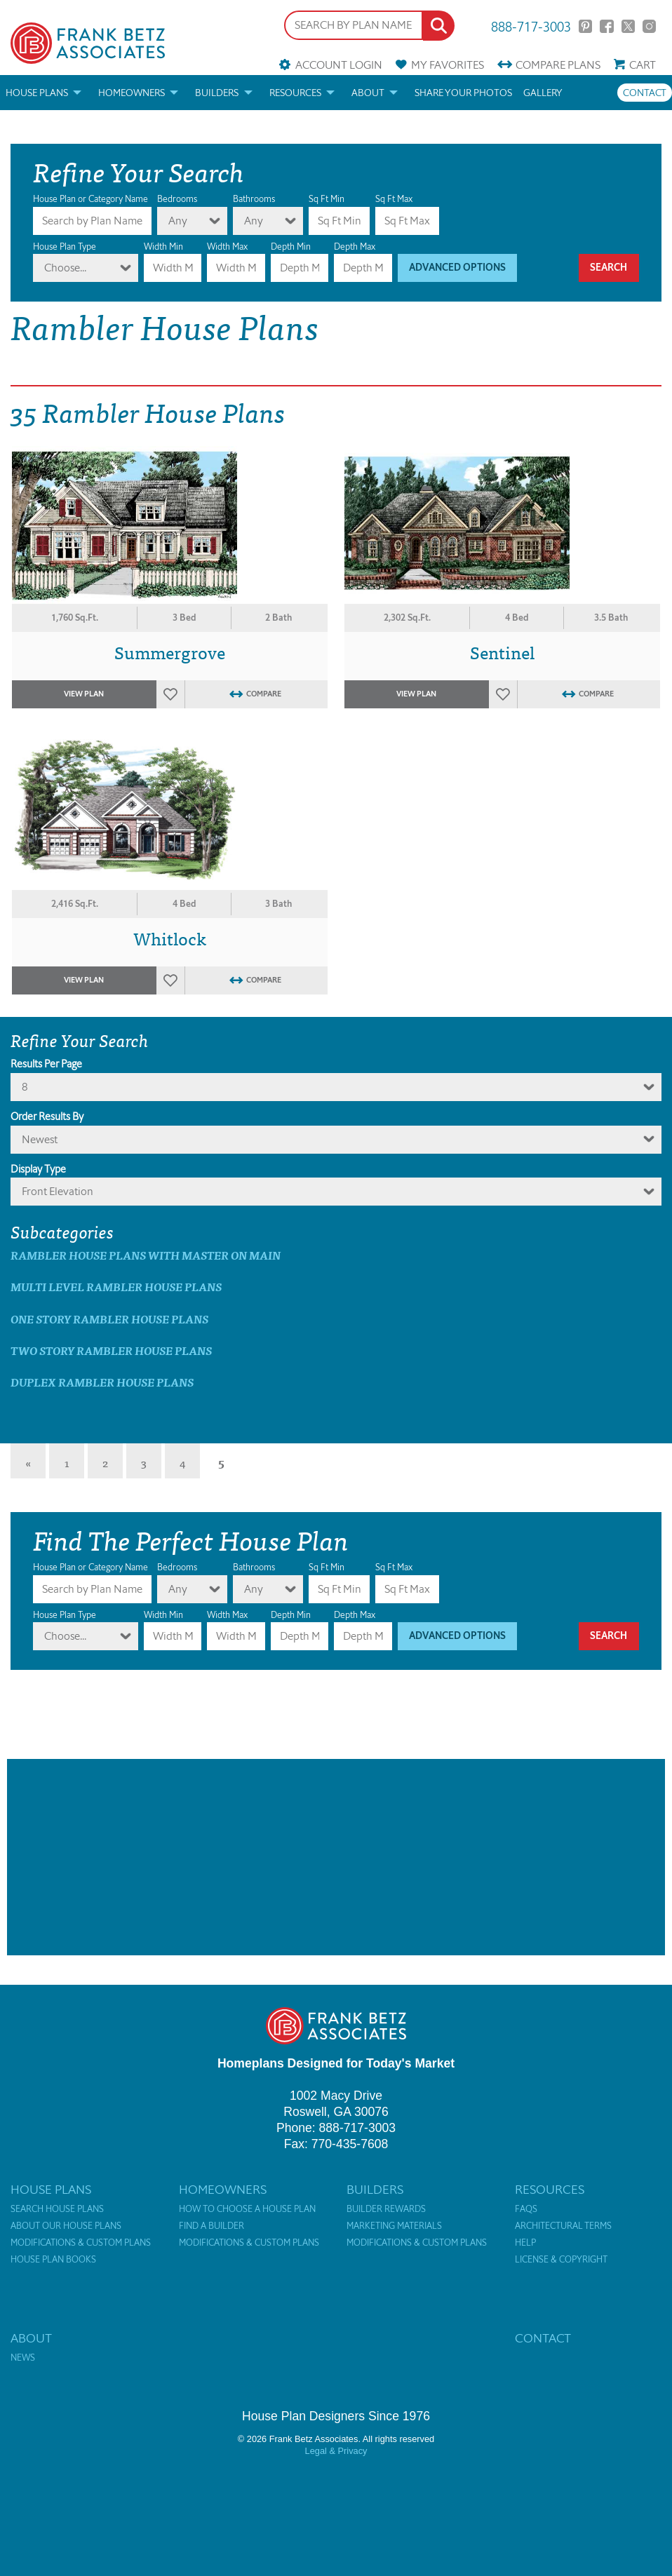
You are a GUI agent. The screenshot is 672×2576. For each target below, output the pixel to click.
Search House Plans (57, 2209)
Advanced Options (457, 267)
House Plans (37, 92)
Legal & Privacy (336, 2451)
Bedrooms (177, 199)
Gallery (543, 92)
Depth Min (291, 246)
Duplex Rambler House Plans (102, 1382)
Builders (216, 92)
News (23, 2357)
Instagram (649, 26)
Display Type (38, 1169)
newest (40, 1139)
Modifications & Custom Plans (81, 2242)
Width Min (163, 246)
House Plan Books (53, 2259)
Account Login (338, 65)
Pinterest (585, 26)
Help (525, 2242)
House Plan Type (64, 246)
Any (177, 220)
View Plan (84, 694)
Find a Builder (211, 2226)
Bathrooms (254, 199)
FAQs (526, 2209)
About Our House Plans (66, 2226)
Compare (558, 65)
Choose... (65, 267)
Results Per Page (46, 1064)
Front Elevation (57, 1191)
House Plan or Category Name (90, 199)
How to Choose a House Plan (247, 2209)
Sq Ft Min (326, 199)
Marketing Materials (394, 2226)
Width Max (227, 246)
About (367, 92)
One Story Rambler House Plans (109, 1319)
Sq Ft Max (393, 199)
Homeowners (131, 92)
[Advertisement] (336, 1857)
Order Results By (47, 1117)
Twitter (628, 26)
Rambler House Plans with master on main (146, 1255)
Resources (295, 92)
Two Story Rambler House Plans (111, 1350)
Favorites (447, 65)
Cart (642, 65)
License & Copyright (561, 2259)
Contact (644, 92)
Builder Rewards (386, 2209)
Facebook (606, 26)
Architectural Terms (563, 2226)
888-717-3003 (531, 25)
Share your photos (463, 92)
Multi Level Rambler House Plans (116, 1286)
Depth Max (354, 246)
